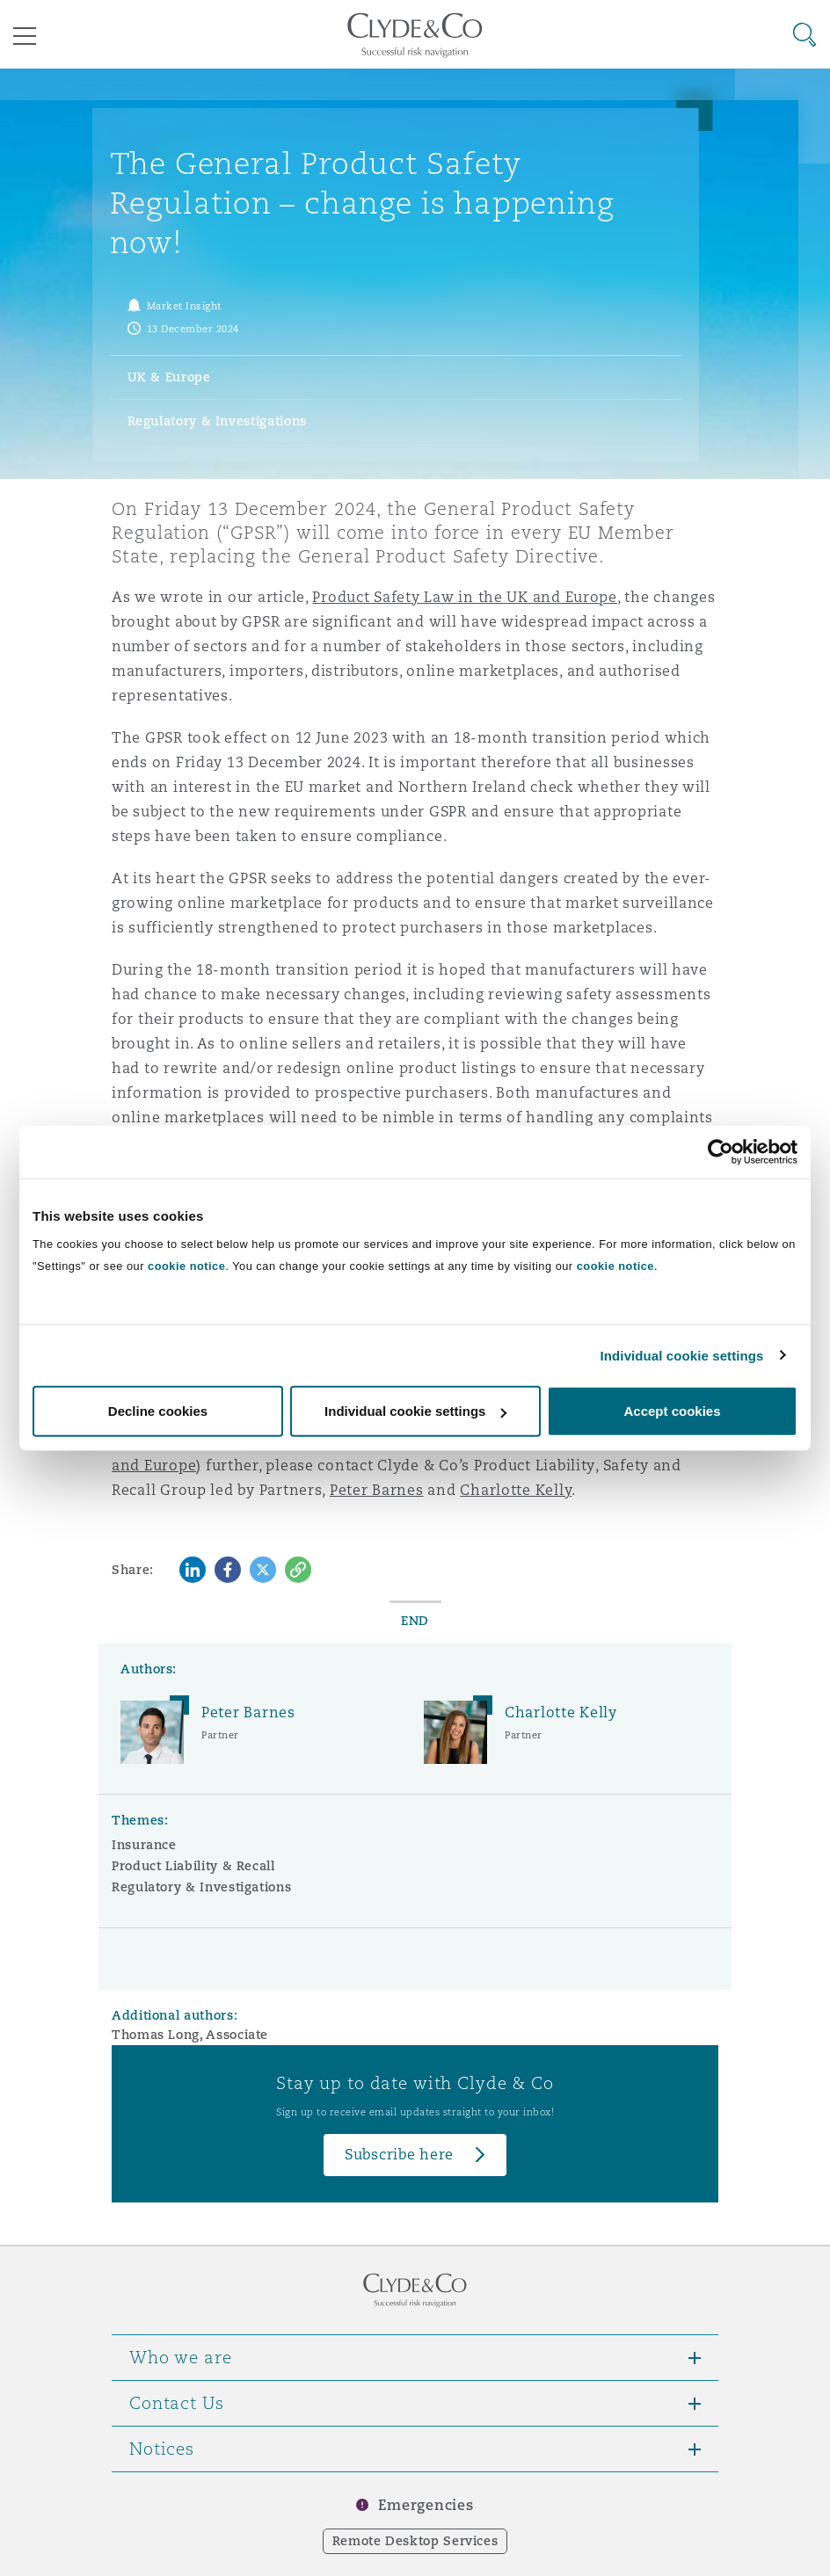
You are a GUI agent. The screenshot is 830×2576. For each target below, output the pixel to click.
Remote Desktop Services (415, 2541)
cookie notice (186, 1266)
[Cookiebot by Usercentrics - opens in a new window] (720, 1151)
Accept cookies (671, 1411)
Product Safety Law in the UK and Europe (464, 597)
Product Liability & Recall (193, 1866)
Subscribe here (399, 2154)
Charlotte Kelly (516, 1490)
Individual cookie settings (682, 1354)
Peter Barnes (377, 1490)
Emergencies (425, 2505)
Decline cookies (158, 1411)
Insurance (144, 1845)
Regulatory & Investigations (201, 1887)
